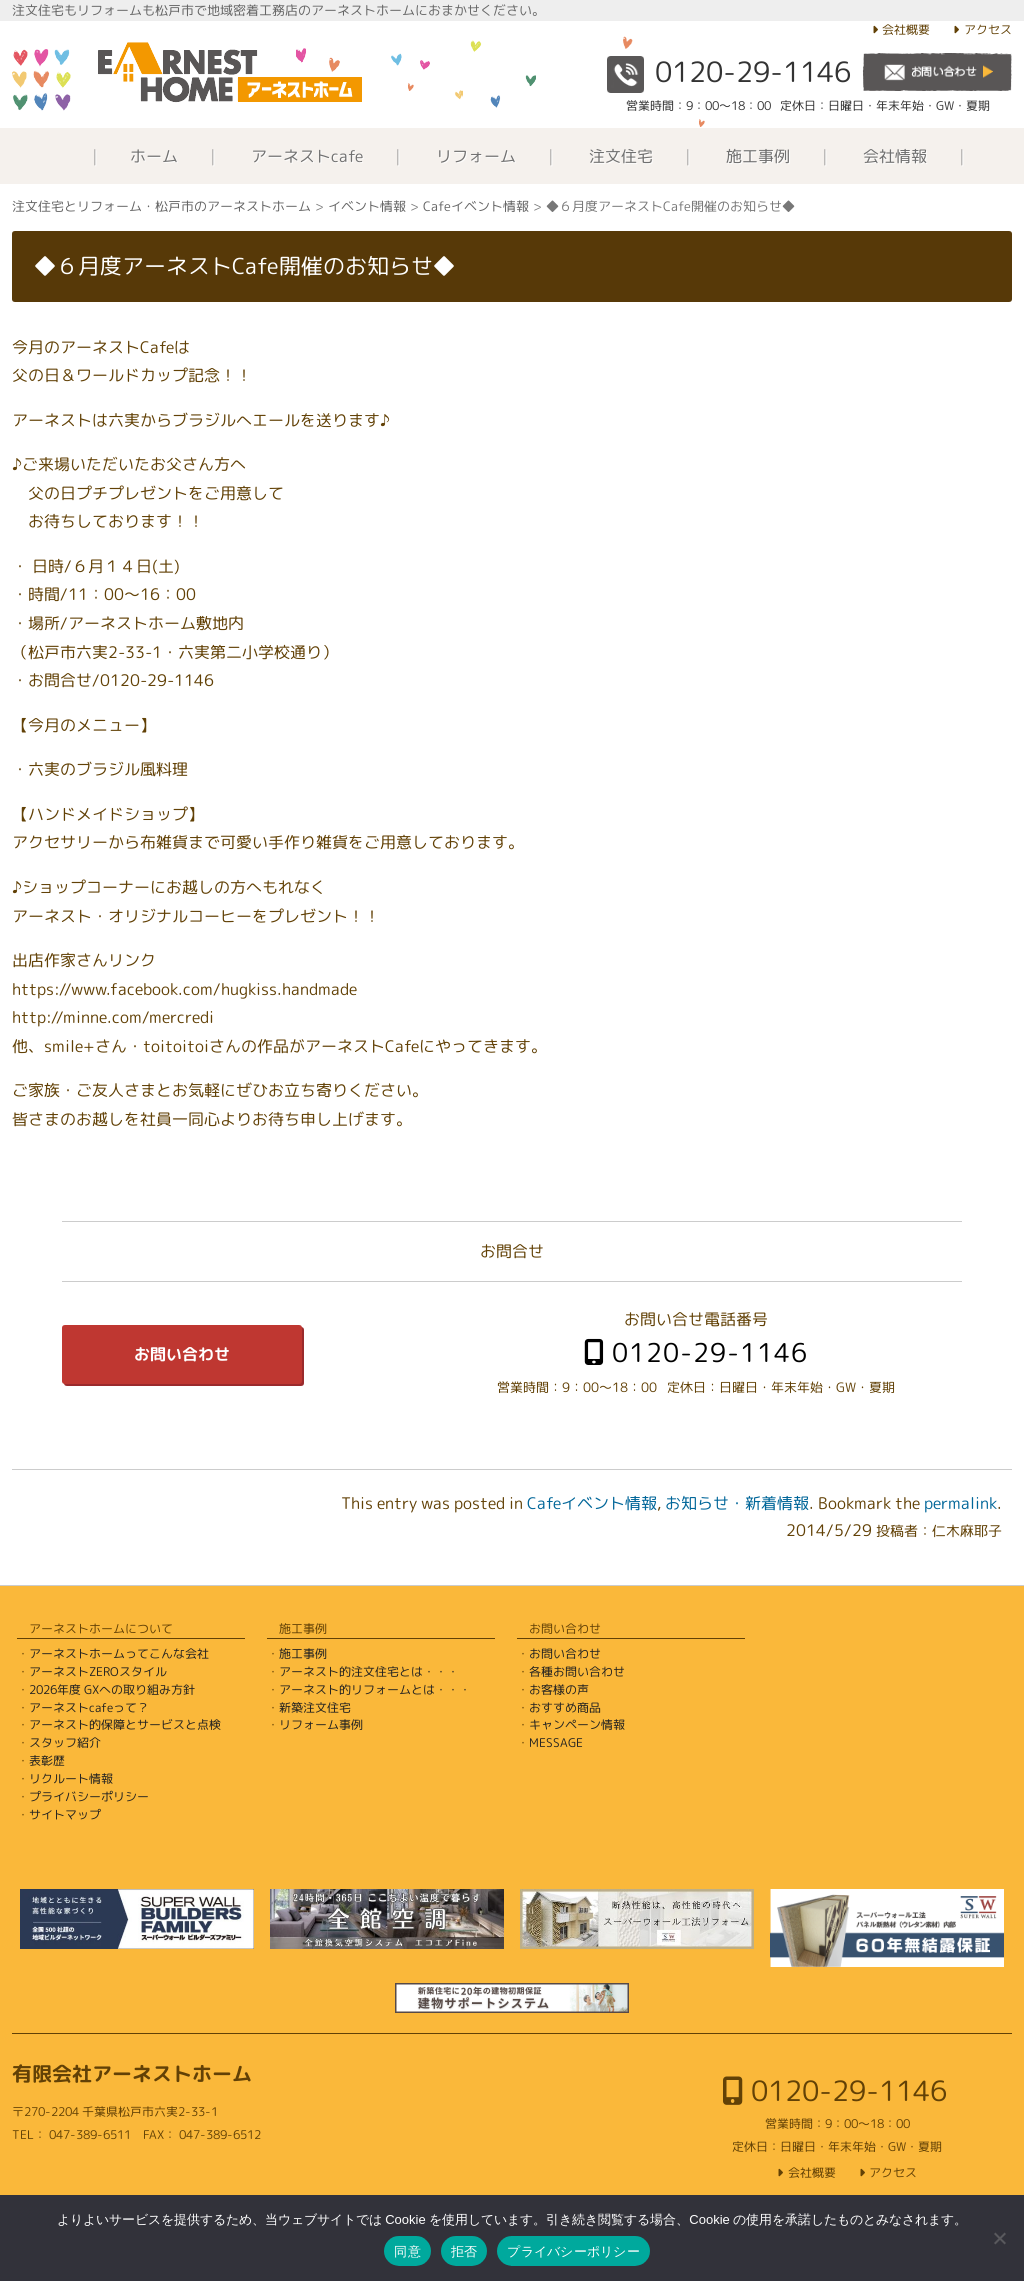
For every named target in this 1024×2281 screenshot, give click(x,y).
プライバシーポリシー (89, 1796)
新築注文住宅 (315, 1707)
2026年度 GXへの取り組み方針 (112, 1689)
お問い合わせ (182, 1354)
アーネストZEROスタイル (98, 1671)
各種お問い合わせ (577, 1671)
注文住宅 (621, 156)
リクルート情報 (71, 1778)
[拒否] (999, 2238)
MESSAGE (556, 1742)
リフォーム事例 (321, 1724)
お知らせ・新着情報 (737, 1503)
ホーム (154, 156)
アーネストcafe (307, 156)
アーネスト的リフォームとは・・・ (375, 1689)
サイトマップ (65, 1814)
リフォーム (476, 156)
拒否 (464, 2251)
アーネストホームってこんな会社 (119, 1653)
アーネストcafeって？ (89, 1707)
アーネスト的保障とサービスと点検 (125, 1724)
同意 (407, 2251)
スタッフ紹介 (65, 1742)
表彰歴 (47, 1760)
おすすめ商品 (565, 1707)
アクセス (988, 29)
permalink (960, 1503)
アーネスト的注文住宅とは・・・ (369, 1671)
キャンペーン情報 (577, 1724)
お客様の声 (559, 1689)
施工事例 (758, 156)
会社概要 (906, 29)
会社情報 (895, 156)
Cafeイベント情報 (592, 1503)
